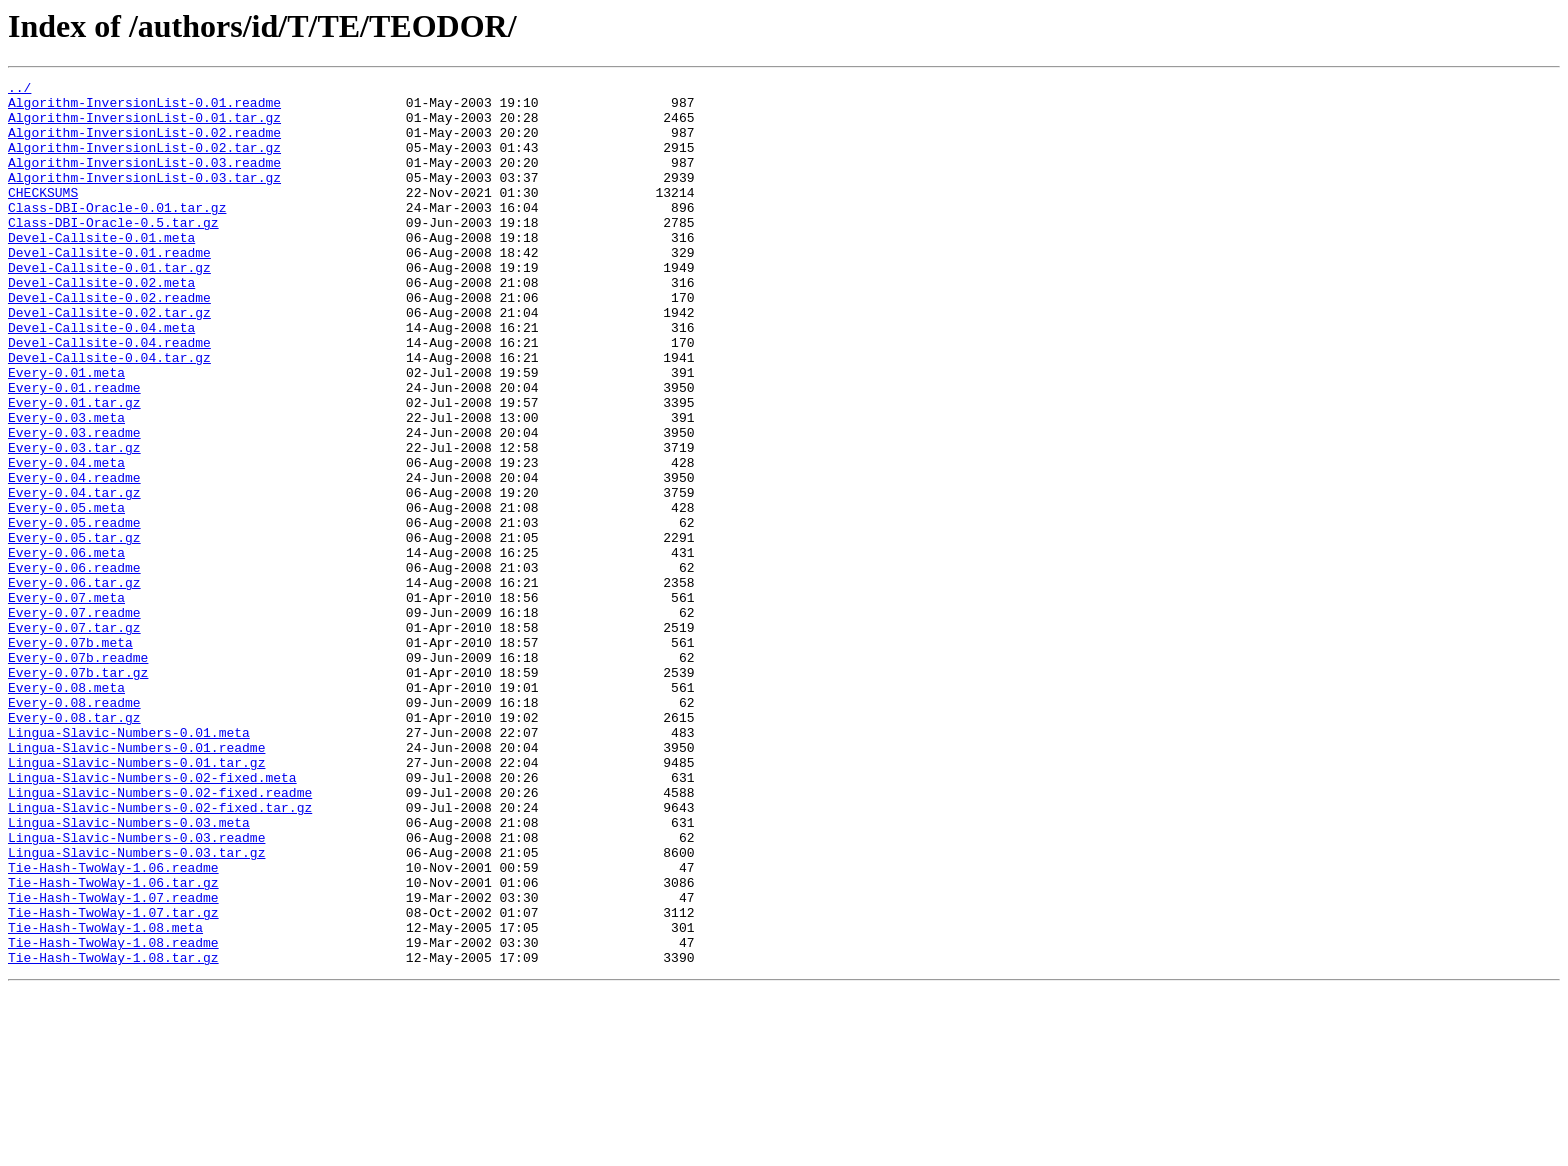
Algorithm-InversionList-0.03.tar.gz (144, 198)
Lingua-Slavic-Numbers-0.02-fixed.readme (160, 936)
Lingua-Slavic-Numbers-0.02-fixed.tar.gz (160, 954)
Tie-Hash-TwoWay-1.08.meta (105, 1098)
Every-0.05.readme (74, 612)
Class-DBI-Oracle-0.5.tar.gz (113, 252)
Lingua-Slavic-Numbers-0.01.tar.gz (136, 900)
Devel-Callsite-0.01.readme (109, 288)
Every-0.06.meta (66, 648)
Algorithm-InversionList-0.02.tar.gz (144, 162)
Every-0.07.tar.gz (74, 738)
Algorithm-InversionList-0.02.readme (144, 144)
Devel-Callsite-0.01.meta (101, 270)
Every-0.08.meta (66, 810)
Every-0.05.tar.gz (74, 630)
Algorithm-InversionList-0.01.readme (144, 108)
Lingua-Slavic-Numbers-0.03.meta (129, 972)
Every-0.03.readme (74, 504)
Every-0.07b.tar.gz (78, 792)
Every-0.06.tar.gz (74, 684)
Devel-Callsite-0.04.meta (101, 378)
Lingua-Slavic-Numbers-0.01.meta (129, 864)
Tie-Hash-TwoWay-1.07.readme (113, 1062)
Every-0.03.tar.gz (74, 522)
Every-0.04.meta (66, 540)
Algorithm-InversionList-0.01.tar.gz (144, 126)
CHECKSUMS (43, 216)
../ (19, 90)
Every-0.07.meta (66, 702)
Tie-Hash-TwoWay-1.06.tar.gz (113, 1044)
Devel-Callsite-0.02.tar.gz (109, 360)
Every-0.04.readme (74, 558)
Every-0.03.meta (66, 486)
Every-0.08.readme (74, 828)
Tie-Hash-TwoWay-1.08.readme (113, 1116)
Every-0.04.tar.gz (74, 576)
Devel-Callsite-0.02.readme (109, 342)
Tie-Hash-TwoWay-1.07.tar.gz (113, 1080)
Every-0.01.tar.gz (74, 468)
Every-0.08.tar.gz (74, 846)
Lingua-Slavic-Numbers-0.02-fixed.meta (152, 918)
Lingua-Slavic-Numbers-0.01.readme (136, 882)
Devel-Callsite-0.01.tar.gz (109, 306)
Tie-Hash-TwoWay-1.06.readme (113, 1026)
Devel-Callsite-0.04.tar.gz (109, 414)
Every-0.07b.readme (78, 774)
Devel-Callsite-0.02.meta (101, 324)
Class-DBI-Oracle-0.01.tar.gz (117, 234)
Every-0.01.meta (66, 432)
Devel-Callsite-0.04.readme (109, 396)
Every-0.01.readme (74, 450)
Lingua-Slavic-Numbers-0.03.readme (136, 990)
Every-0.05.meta (66, 594)
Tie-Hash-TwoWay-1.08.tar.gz (113, 1134)
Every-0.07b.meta (70, 756)
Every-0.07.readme (74, 720)
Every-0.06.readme (74, 666)
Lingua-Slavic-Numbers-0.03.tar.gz (136, 1008)
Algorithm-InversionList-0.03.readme (144, 180)
